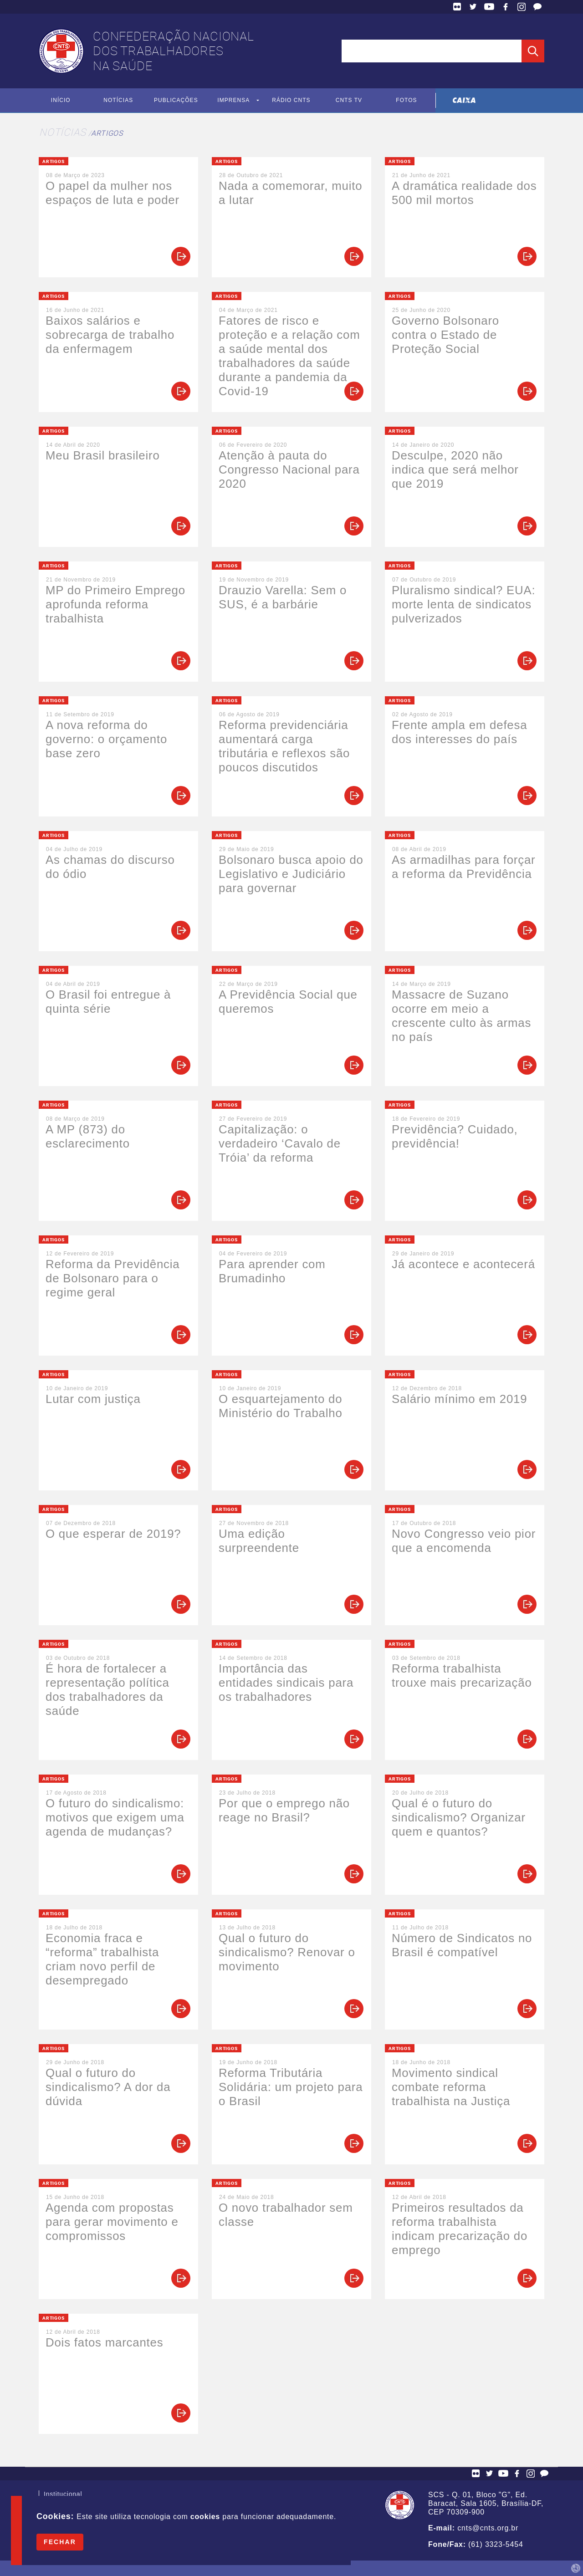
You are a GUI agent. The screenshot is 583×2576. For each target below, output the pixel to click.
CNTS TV (349, 100)
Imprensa (233, 100)
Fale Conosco (537, 7)
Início (61, 100)
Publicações (176, 100)
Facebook (505, 7)
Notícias (118, 100)
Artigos (107, 133)
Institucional (63, 2495)
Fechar (60, 2541)
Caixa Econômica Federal (464, 100)
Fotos (406, 100)
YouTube (489, 7)
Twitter (473, 7)
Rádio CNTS (291, 100)
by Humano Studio (575, 2568)
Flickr (457, 7)
